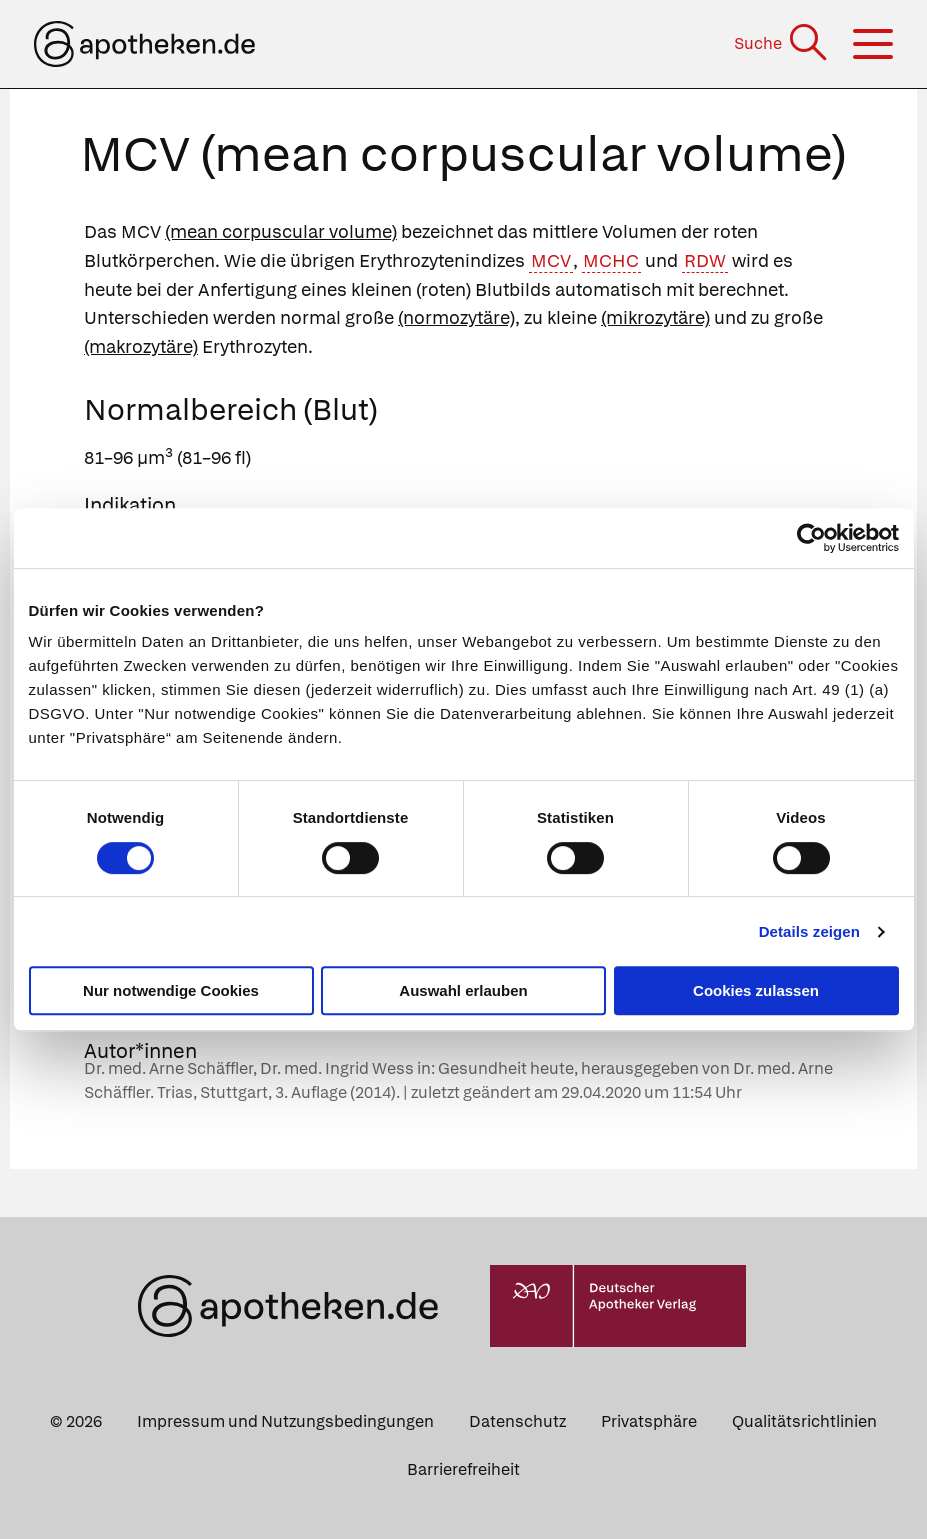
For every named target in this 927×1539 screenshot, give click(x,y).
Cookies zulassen (756, 990)
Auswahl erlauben (463, 990)
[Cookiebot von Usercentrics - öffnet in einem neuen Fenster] (811, 538)
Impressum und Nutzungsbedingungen (285, 1421)
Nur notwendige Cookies (171, 990)
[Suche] (782, 43)
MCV (551, 260)
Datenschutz (517, 1421)
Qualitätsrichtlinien (804, 1421)
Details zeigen (809, 931)
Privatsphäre (649, 1421)
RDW (705, 260)
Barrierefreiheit (463, 1469)
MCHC (611, 260)
